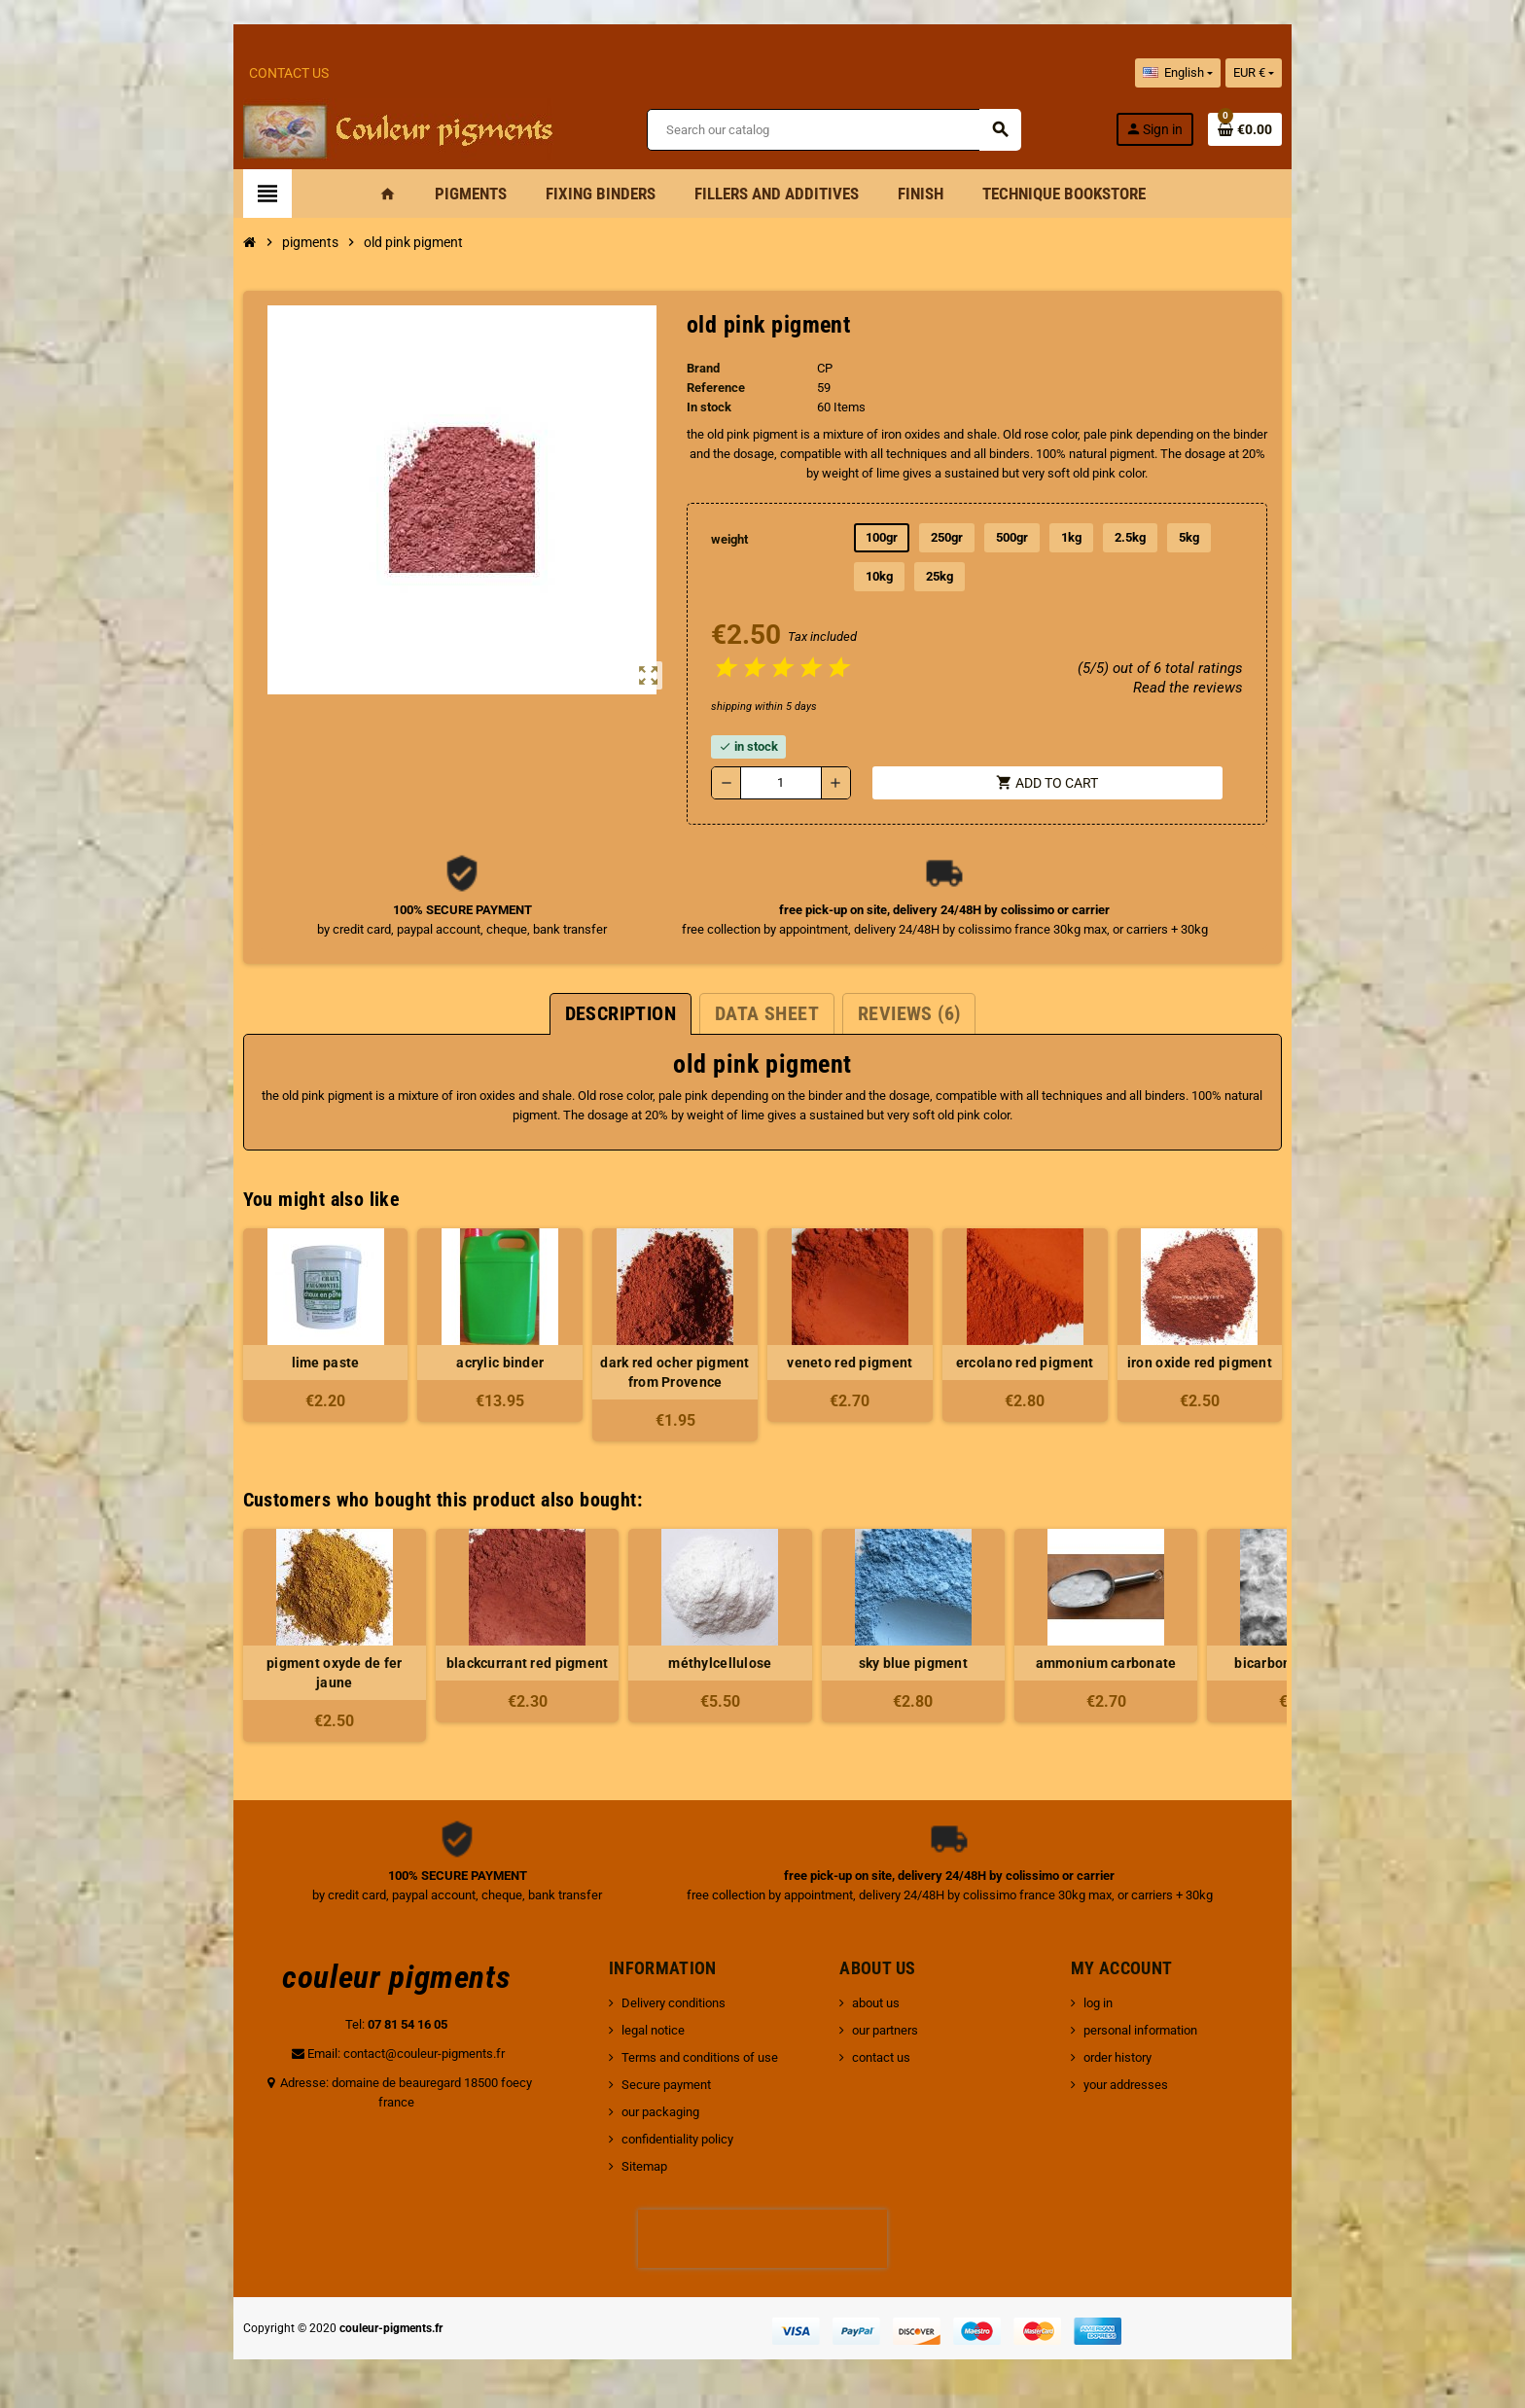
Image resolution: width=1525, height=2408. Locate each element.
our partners (892, 2030)
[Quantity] (776, 782)
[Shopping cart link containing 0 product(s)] (1299, 129)
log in (1128, 2003)
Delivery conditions (655, 2003)
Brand (694, 368)
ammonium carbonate (1051, 1663)
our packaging (642, 2112)
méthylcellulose (666, 1663)
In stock (700, 407)
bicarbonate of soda (1245, 1663)
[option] (280, 1635)
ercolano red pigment (1052, 1362)
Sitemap (626, 2166)
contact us (888, 2057)
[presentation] (762, 2239)
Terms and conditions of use (681, 2057)
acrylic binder (473, 1362)
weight (722, 539)
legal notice (634, 2030)
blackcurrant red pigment (473, 1663)
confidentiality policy (659, 2139)
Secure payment (647, 2084)
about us (882, 2003)
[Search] (832, 130)
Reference (707, 387)
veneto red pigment (859, 1362)
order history (1148, 2057)
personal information (1170, 2030)
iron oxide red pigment (1244, 1362)
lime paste (280, 1362)
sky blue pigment (858, 1663)
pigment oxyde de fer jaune (280, 1672)
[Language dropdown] (1231, 73)
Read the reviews (1240, 687)
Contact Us (235, 73)
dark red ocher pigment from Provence (665, 1372)
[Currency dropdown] (1308, 73)
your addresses (1156, 2084)
